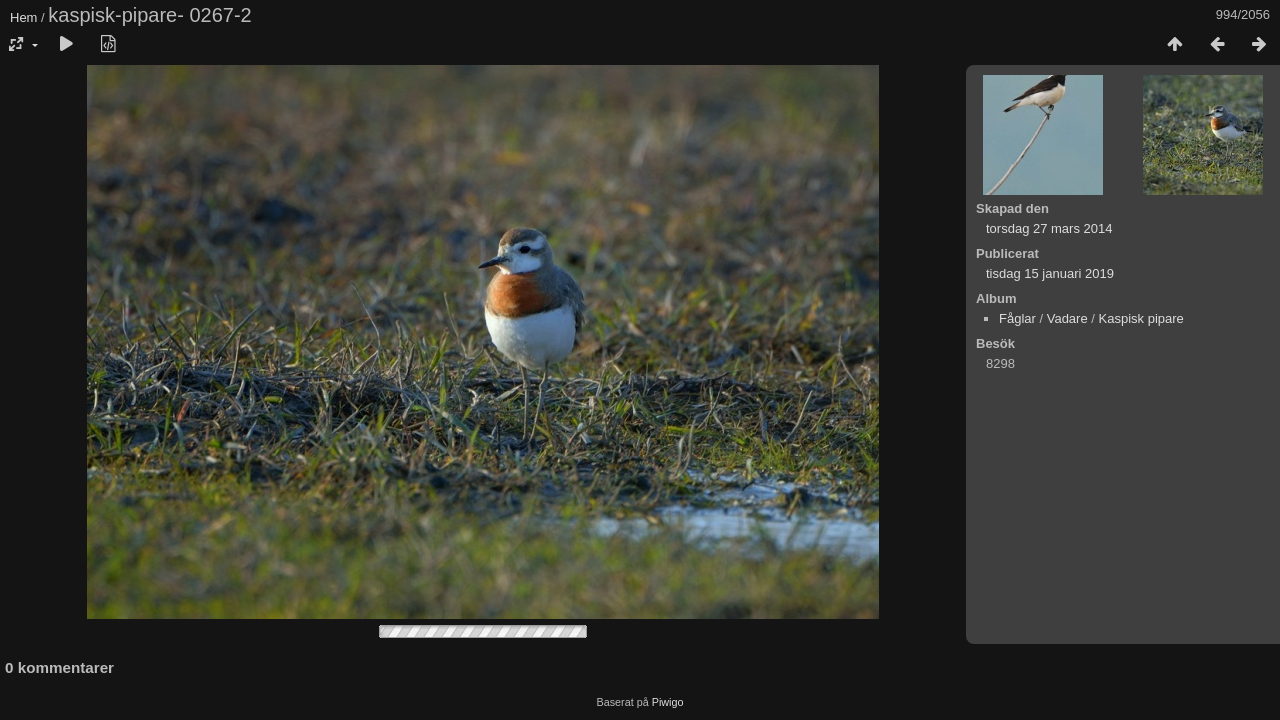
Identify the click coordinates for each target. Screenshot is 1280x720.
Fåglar (1017, 318)
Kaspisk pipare (1141, 318)
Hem (23, 17)
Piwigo (668, 702)
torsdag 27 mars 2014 (1049, 228)
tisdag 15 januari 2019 (1050, 273)
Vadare (1067, 318)
